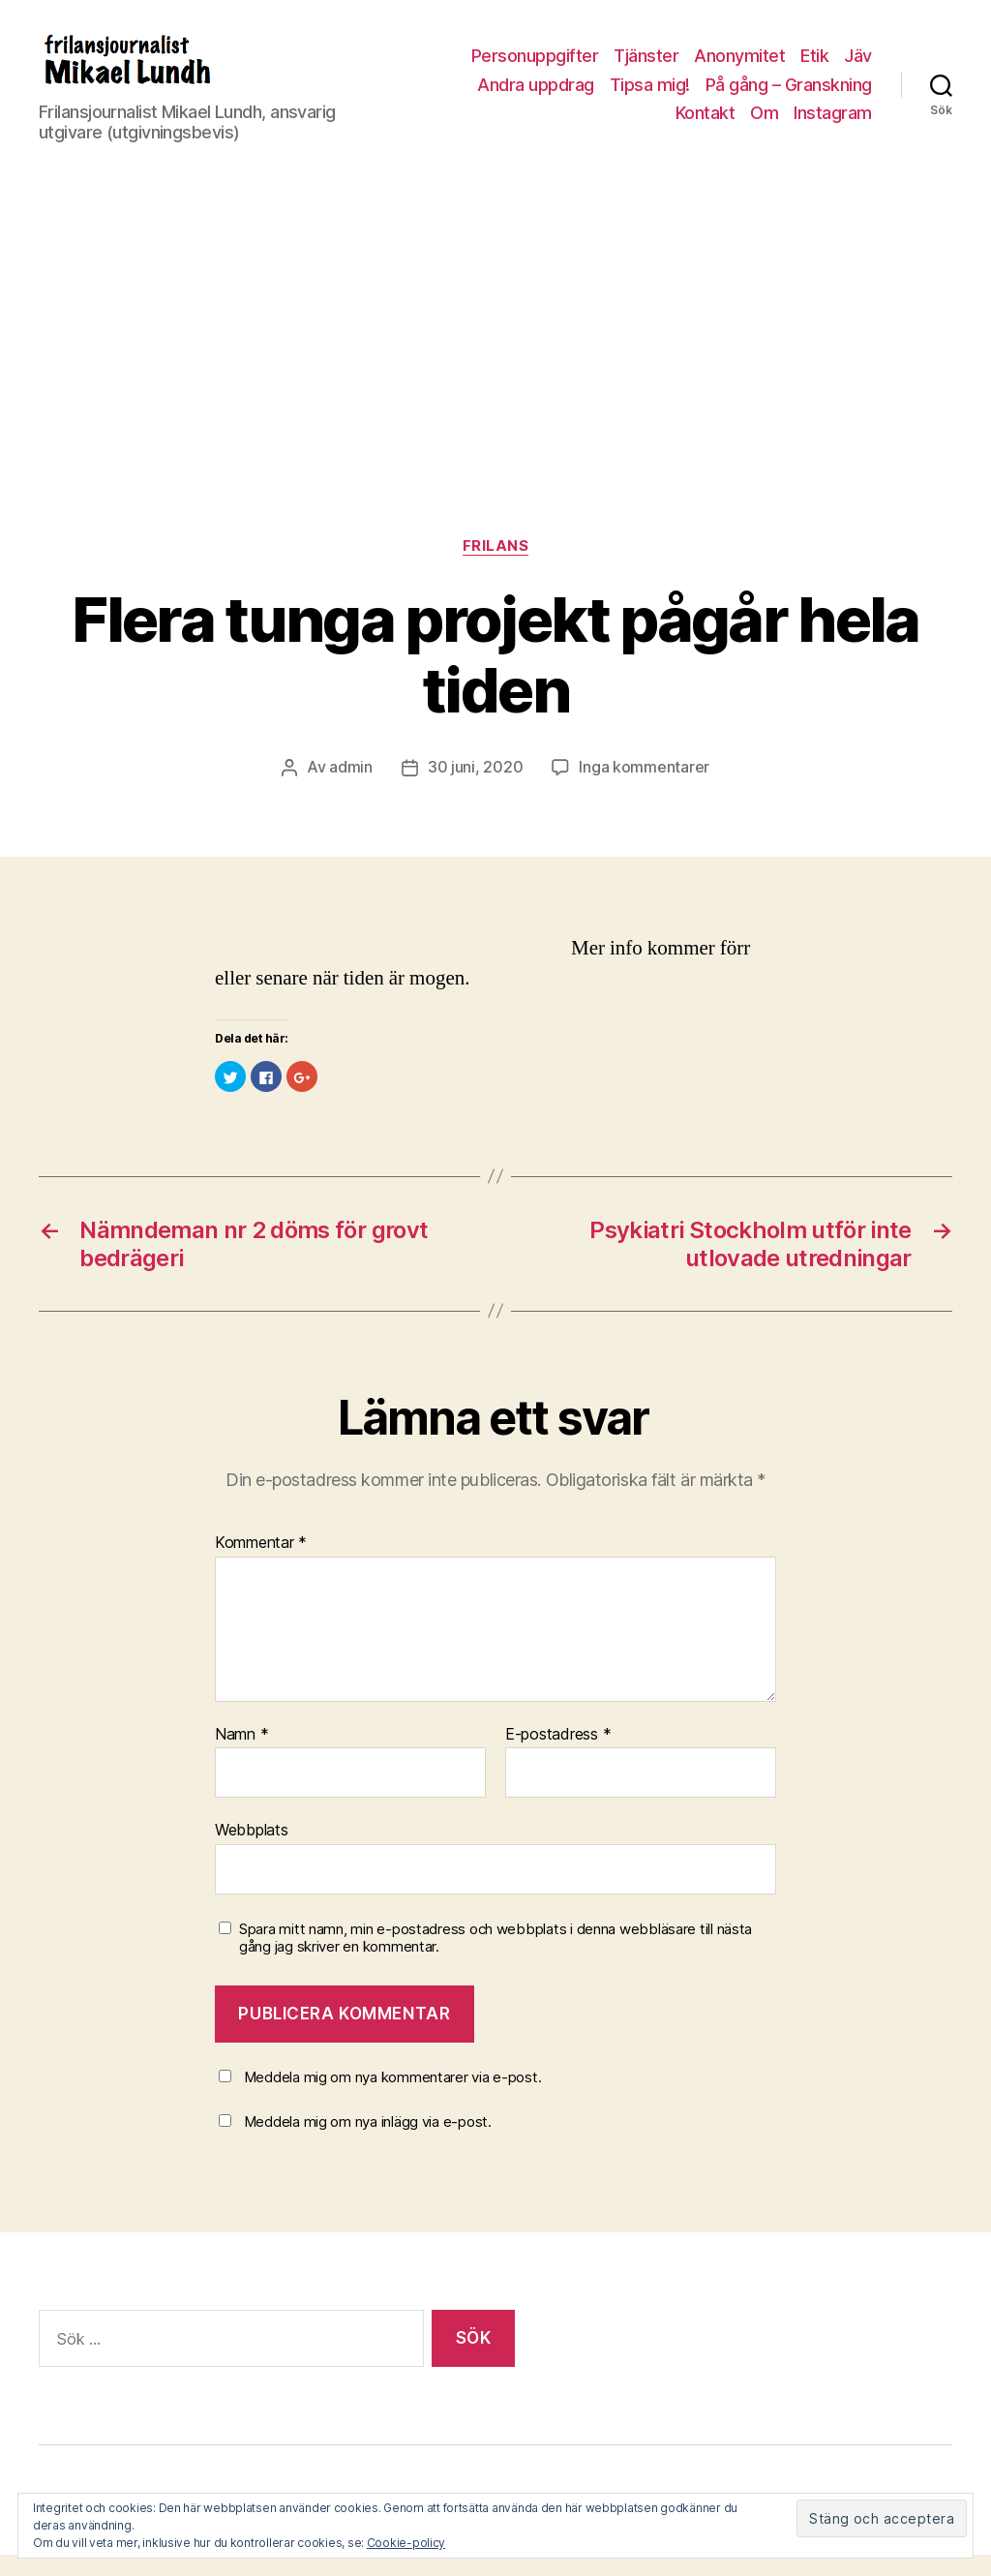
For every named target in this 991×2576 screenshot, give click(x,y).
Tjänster (646, 67)
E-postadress (558, 1756)
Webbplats (251, 1851)
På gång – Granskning (789, 95)
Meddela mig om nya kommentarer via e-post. (393, 2098)
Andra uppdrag (535, 95)
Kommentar (261, 1564)
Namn (241, 1756)
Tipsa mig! (650, 95)
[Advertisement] (495, 414)
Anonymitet (739, 67)
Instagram (833, 124)
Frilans (496, 568)
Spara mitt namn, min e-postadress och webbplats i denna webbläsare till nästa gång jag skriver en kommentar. (495, 1960)
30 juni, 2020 (476, 789)
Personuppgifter (535, 67)
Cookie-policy (406, 2542)
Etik (814, 67)
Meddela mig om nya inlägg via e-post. (368, 2143)
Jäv (858, 67)
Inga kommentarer (644, 789)
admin (351, 789)
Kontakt (706, 124)
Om (764, 124)
